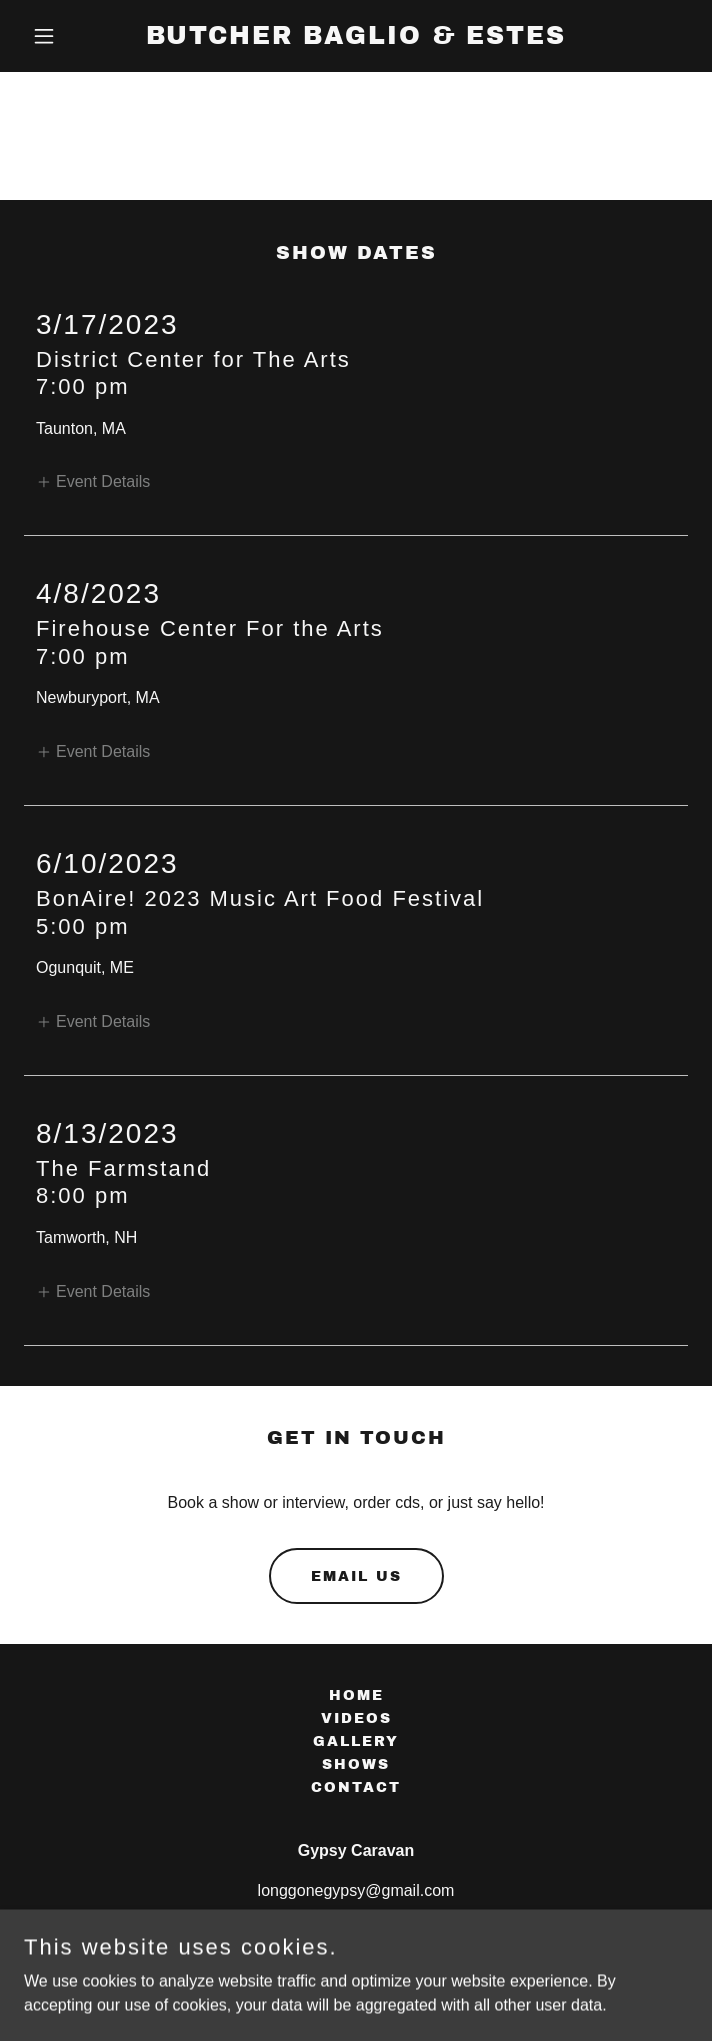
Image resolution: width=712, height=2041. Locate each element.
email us (356, 1576)
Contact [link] (356, 1787)
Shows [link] (356, 1764)
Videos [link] (356, 1718)
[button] (74, 36)
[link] (356, 38)
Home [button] (356, 1695)
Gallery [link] (356, 1741)
